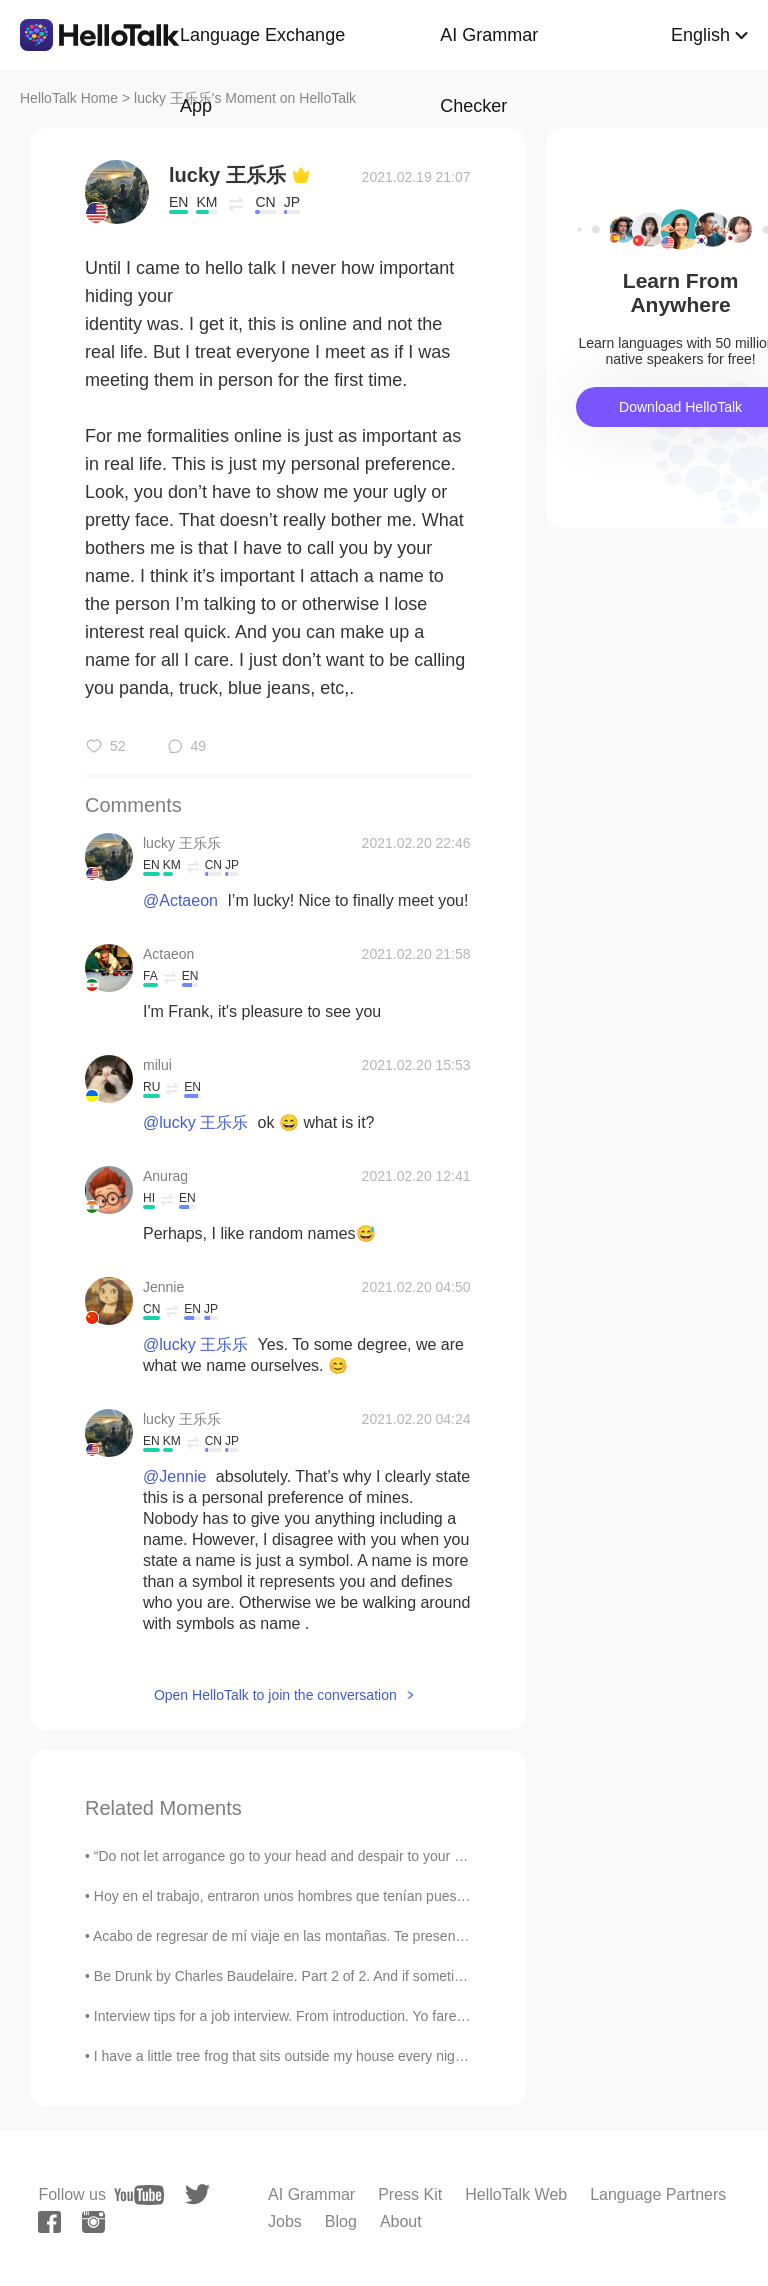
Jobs (285, 2221)
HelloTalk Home (69, 98)
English (700, 35)
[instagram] (93, 2222)
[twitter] (197, 2194)
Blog (341, 2221)
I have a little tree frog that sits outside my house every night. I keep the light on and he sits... (381, 2056)
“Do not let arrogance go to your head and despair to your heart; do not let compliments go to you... (400, 1856)
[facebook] (49, 2222)
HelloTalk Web (516, 2194)
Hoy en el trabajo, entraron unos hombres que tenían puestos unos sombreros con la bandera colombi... (417, 1896)
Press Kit (410, 2194)
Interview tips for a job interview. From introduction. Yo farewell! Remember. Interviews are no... (388, 2016)
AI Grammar (311, 2194)
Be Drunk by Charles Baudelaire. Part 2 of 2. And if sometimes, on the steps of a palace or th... (387, 1976)
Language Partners (658, 2194)
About (401, 2221)
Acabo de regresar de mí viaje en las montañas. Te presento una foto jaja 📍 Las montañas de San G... (414, 1936)
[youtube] (139, 2195)
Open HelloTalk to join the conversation (275, 1695)
